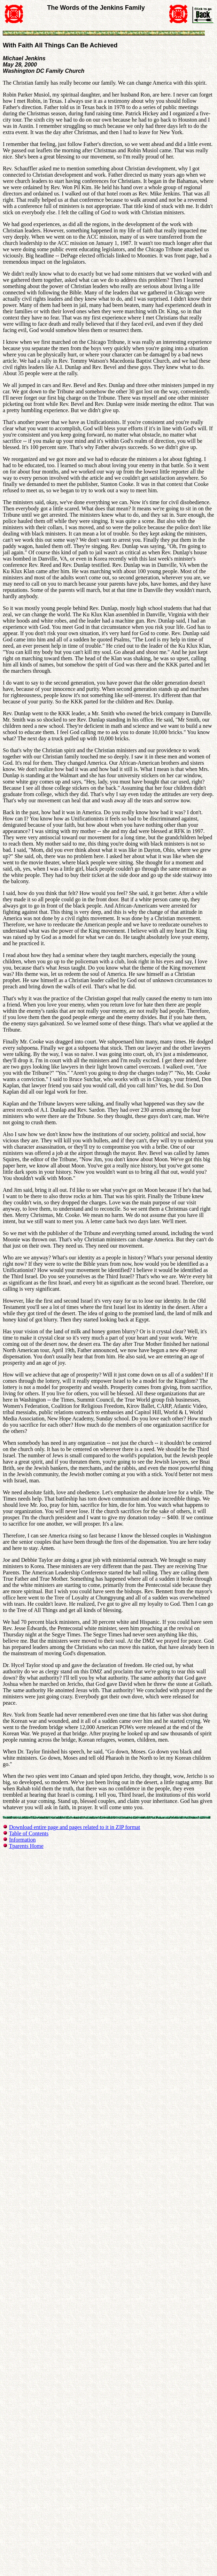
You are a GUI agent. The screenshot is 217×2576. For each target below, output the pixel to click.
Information (22, 1840)
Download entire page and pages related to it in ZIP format (74, 1827)
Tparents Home (26, 1846)
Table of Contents (29, 1833)
